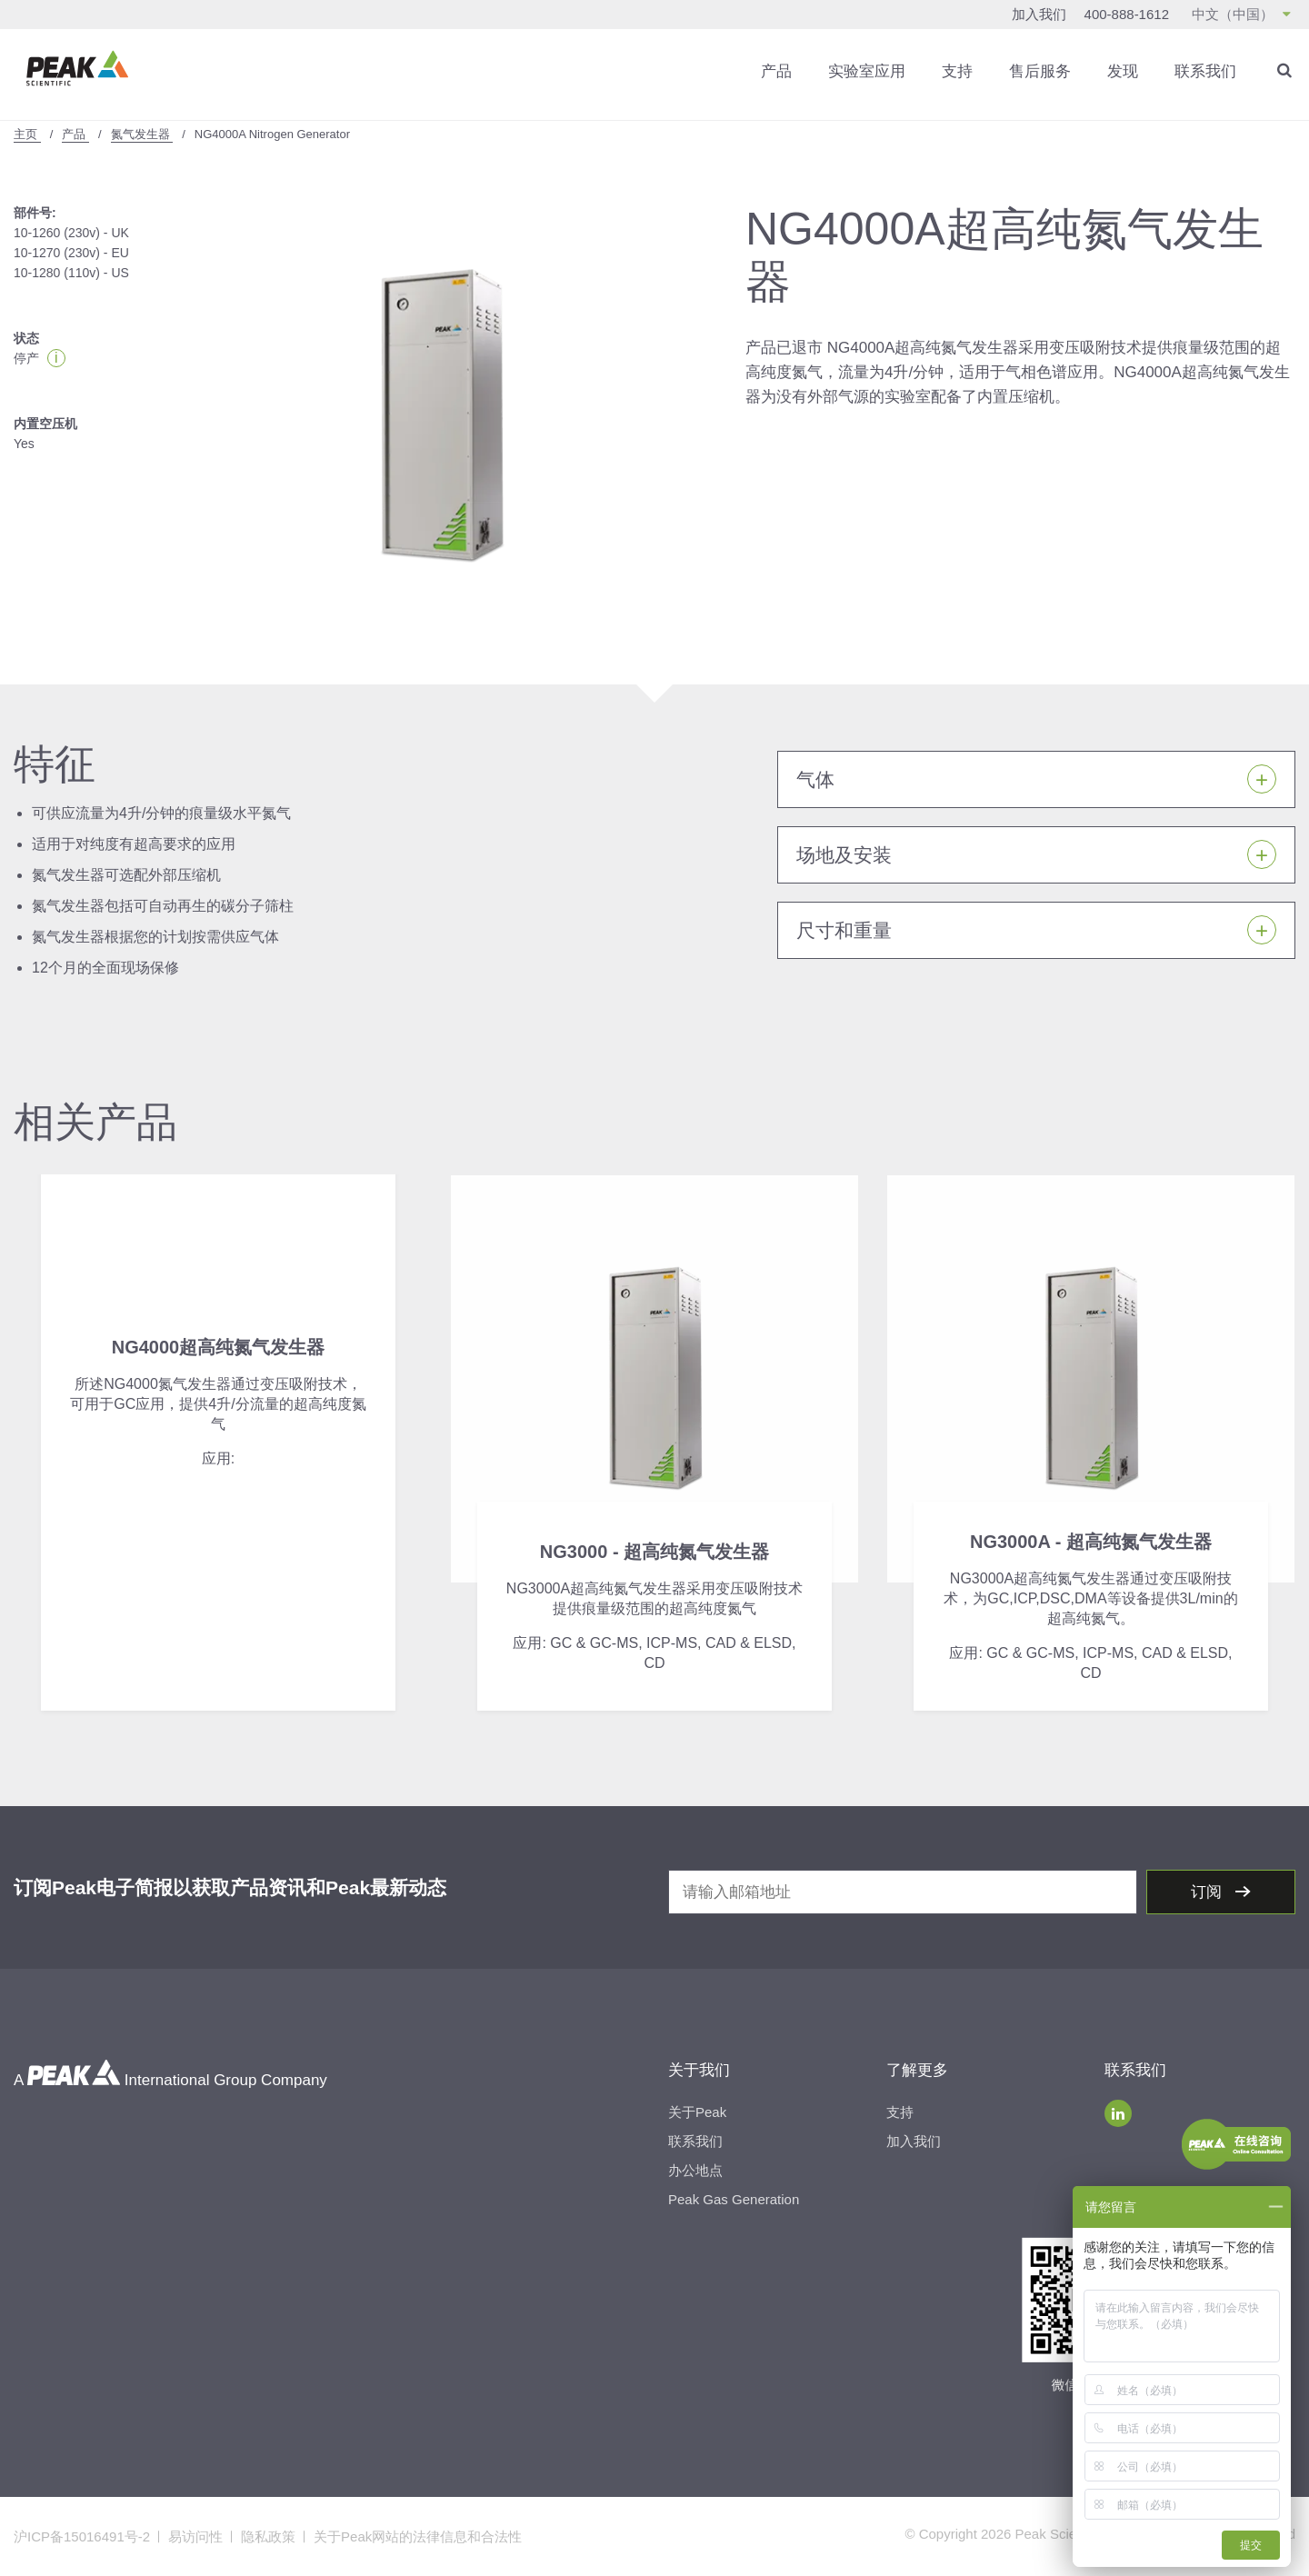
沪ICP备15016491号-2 (82, 2536)
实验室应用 (866, 71)
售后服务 (1040, 71)
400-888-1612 (1126, 14)
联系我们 (1205, 71)
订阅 (1208, 1892)
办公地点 (695, 2170)
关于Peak (697, 2112)
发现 (1122, 71)
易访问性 (195, 2536)
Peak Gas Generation (733, 2199)
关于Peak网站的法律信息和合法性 (418, 2536)
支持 (957, 71)
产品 (776, 71)
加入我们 (1039, 14)
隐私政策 (268, 2536)
